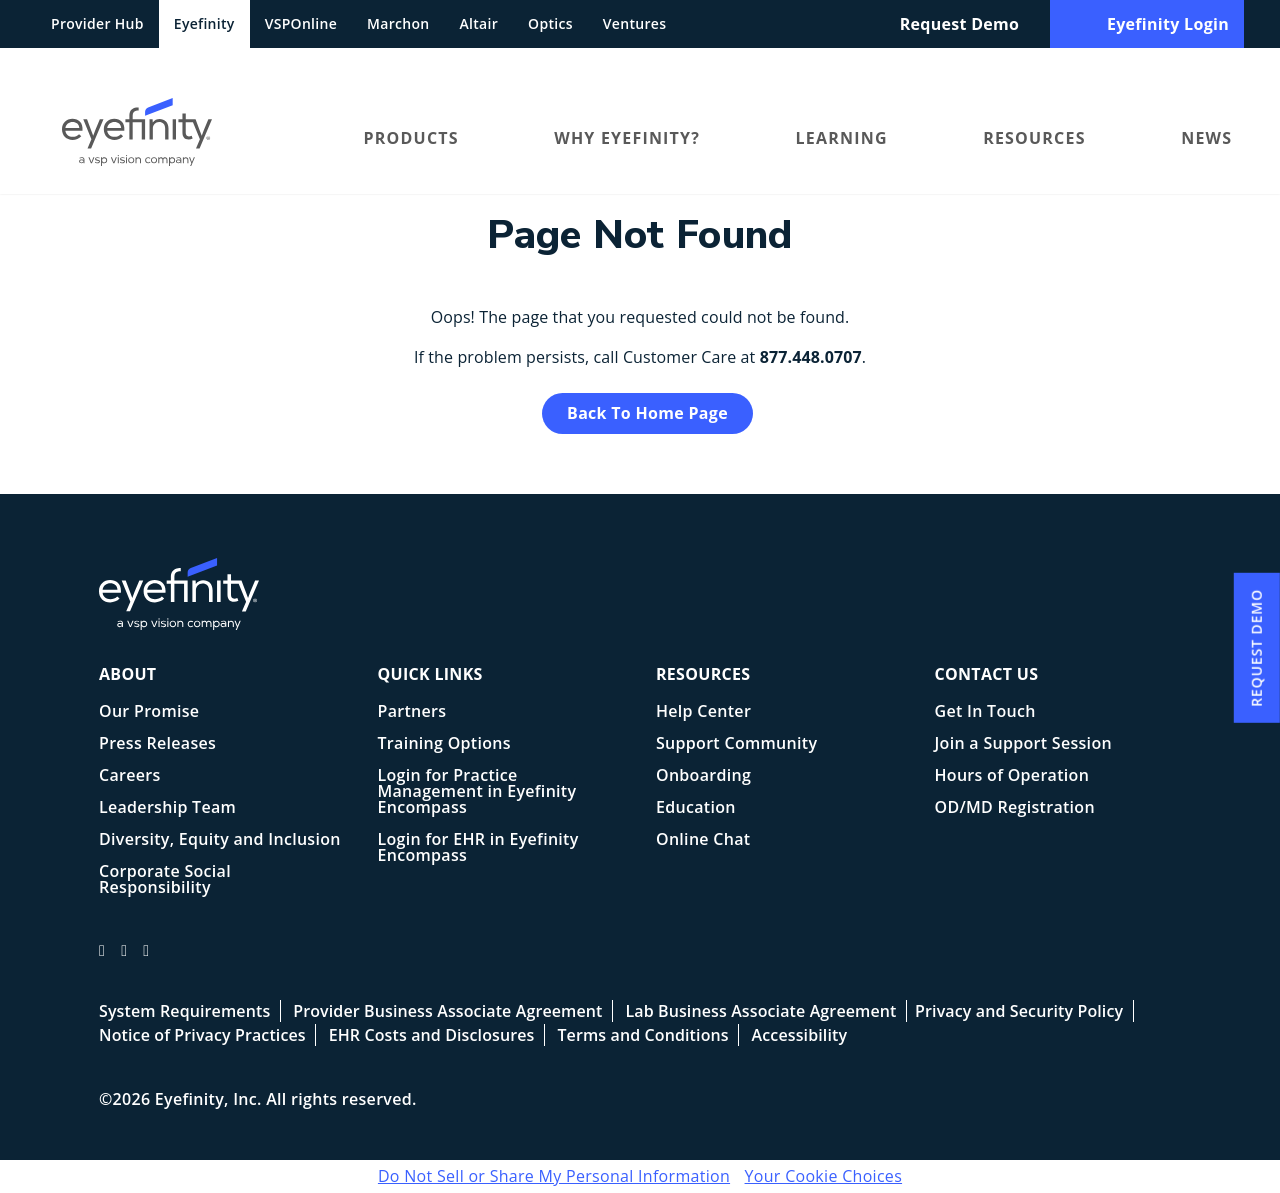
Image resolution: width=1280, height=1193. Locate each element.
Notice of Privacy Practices (202, 1035)
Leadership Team (167, 808)
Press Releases (157, 744)
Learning (842, 138)
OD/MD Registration (1015, 808)
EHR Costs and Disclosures (432, 1035)
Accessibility (800, 1035)
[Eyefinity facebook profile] (102, 959)
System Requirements (184, 1011)
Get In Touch (985, 712)
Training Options (444, 744)
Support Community (736, 744)
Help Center (703, 712)
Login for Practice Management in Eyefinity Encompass (477, 792)
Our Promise (149, 712)
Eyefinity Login (1147, 24)
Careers (130, 776)
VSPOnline (301, 24)
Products (411, 138)
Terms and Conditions (642, 1035)
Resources (1034, 138)
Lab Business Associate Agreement (760, 1011)
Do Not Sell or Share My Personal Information (554, 1176)
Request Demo (960, 24)
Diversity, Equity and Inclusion (220, 840)
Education (696, 808)
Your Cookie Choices (824, 1176)
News (1206, 138)
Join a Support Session (1023, 744)
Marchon (398, 24)
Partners (412, 712)
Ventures (634, 24)
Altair (479, 24)
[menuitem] (181, 137)
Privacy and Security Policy (1019, 1011)
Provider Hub (97, 24)
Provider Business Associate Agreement (447, 1011)
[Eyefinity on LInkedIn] (146, 959)
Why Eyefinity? (627, 138)
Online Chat (703, 840)
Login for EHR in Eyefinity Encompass (478, 848)
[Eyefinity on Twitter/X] (124, 959)
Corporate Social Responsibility (165, 880)
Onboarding (703, 776)
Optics (550, 24)
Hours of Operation (1012, 776)
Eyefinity (204, 23)
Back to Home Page (647, 413)
